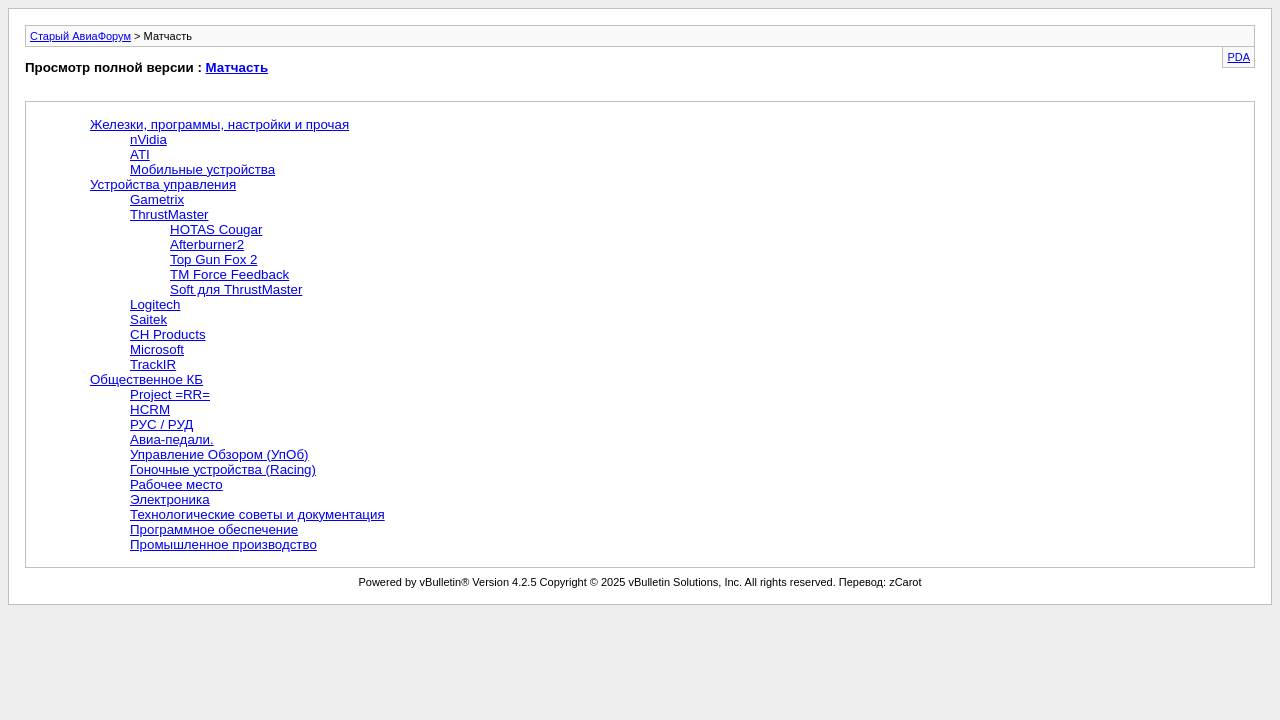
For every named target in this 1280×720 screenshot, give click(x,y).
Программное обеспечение (214, 529)
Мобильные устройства (202, 169)
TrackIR (153, 364)
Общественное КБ (146, 379)
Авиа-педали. (172, 439)
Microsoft (157, 349)
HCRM (150, 409)
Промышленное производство (223, 544)
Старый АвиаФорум (80, 36)
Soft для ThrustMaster (236, 289)
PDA (1238, 57)
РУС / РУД (161, 424)
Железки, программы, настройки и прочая (219, 124)
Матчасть (237, 67)
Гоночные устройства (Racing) (223, 469)
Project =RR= (170, 394)
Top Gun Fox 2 (213, 259)
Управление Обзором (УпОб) (219, 454)
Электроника (170, 499)
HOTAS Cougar (216, 229)
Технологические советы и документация (257, 514)
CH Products (168, 334)
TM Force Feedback (229, 274)
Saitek (148, 319)
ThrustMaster (169, 214)
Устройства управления (163, 184)
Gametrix (157, 199)
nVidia (148, 139)
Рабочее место (176, 484)
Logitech (155, 304)
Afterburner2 (207, 244)
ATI (140, 154)
